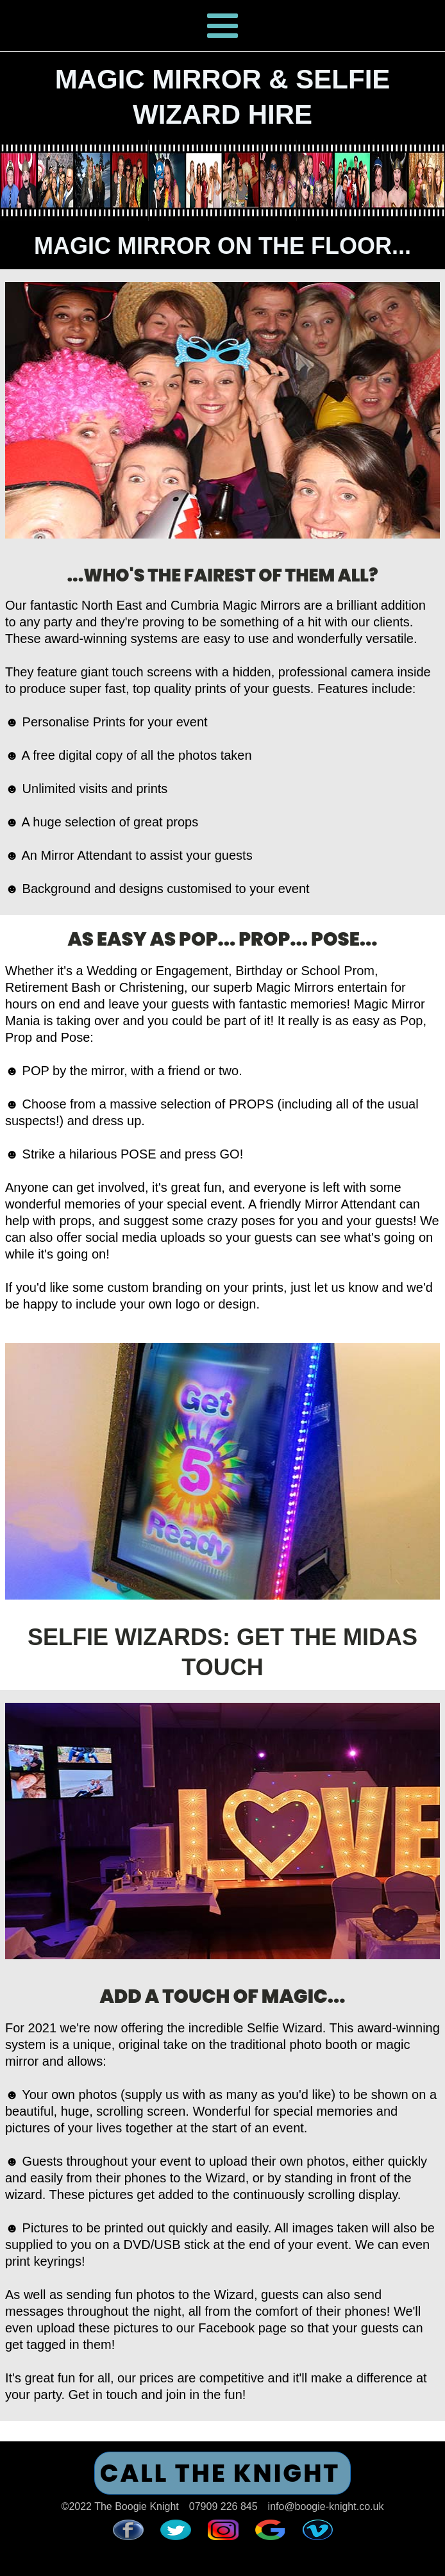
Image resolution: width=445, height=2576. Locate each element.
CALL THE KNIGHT (220, 2473)
